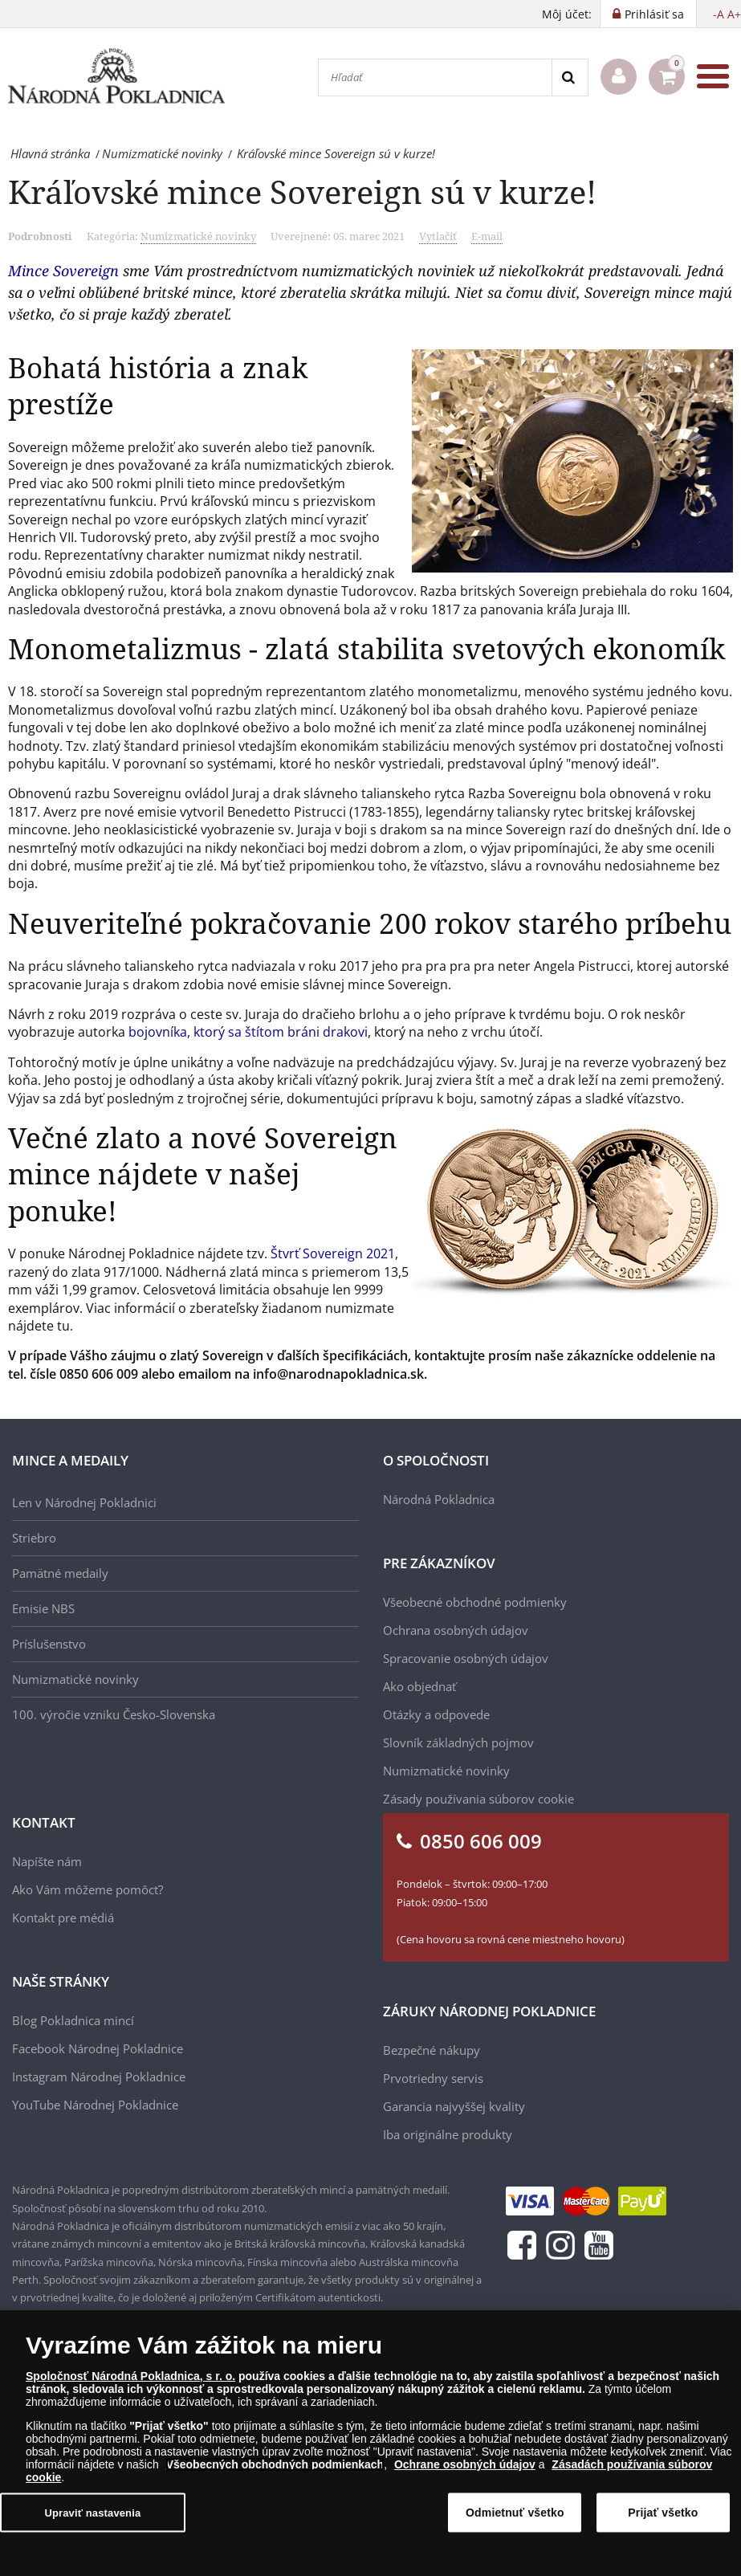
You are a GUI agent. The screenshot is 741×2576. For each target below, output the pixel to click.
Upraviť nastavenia (92, 2512)
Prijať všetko (663, 2512)
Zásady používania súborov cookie (478, 1799)
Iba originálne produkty (447, 2134)
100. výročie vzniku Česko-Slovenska (113, 1714)
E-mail (487, 236)
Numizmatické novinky (198, 236)
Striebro (34, 1538)
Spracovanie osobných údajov (465, 1658)
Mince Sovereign (63, 270)
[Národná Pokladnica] (116, 77)
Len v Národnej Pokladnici (84, 1502)
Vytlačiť (438, 236)
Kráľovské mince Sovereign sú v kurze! (302, 191)
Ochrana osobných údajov (455, 1630)
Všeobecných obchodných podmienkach (275, 2464)
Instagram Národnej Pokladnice (98, 2077)
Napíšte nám (47, 1861)
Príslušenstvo (49, 1644)
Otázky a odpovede (436, 1714)
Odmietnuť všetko (515, 2512)
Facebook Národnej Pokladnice (97, 2048)
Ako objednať (419, 1686)
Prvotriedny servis (433, 2078)
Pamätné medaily (60, 1573)
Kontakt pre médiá (63, 1918)
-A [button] (718, 14)
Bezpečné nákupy (431, 2050)
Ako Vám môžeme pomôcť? (87, 1889)
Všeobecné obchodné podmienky (475, 1602)
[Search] (570, 77)
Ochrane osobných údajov (464, 2464)
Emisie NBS (43, 1608)
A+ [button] (734, 14)
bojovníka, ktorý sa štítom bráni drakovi (248, 1032)
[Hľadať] (435, 77)
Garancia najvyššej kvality (454, 2106)
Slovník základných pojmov (458, 1742)
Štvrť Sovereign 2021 (333, 1253)
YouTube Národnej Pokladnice (95, 2105)
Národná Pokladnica (439, 1499)
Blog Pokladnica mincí (73, 2020)
